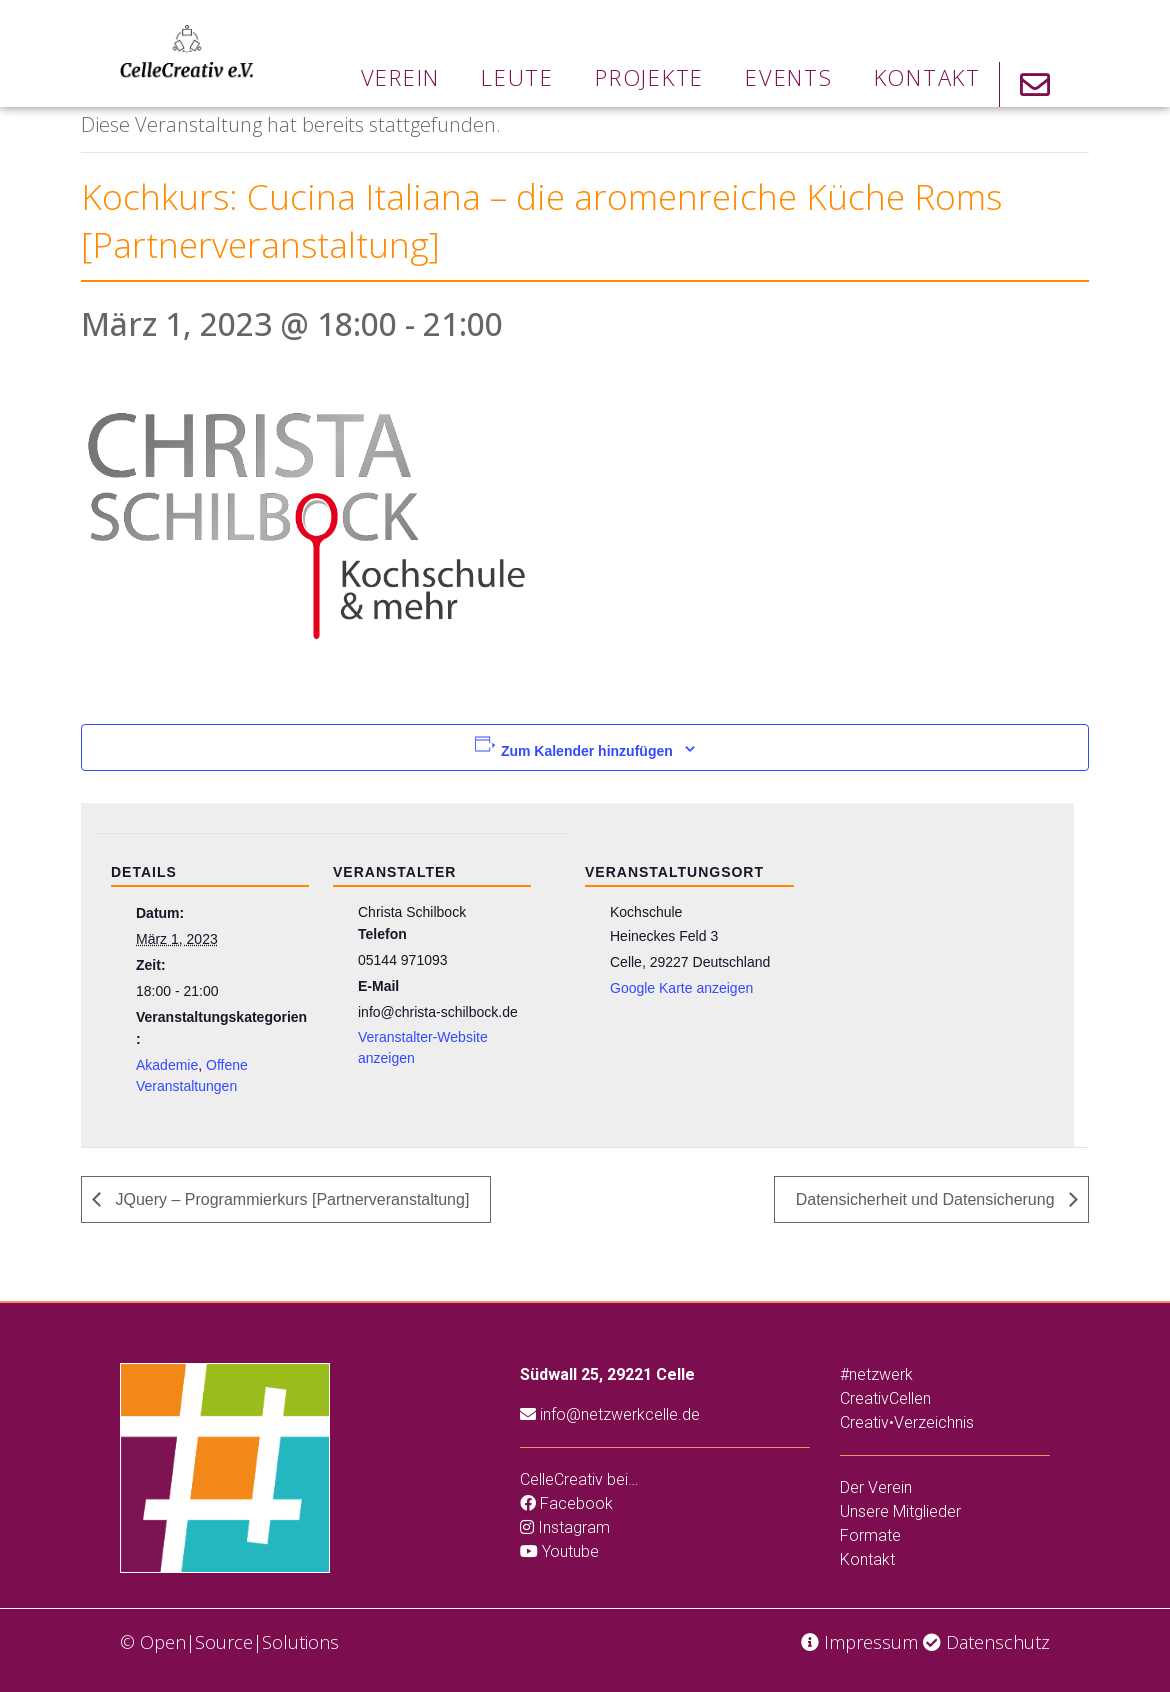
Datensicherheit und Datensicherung (927, 1199)
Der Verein (876, 1487)
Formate (870, 1535)
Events (789, 77)
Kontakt (927, 77)
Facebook (566, 1503)
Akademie (167, 1065)
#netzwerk (876, 1374)
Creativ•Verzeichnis (907, 1422)
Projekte (649, 77)
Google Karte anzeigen (681, 988)
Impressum (859, 1642)
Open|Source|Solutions (239, 1642)
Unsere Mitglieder (900, 1511)
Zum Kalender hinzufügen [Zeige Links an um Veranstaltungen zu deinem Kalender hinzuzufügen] (587, 751)
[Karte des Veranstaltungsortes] (923, 970)
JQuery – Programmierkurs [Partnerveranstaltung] (290, 1199)
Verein (401, 77)
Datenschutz (986, 1642)
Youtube (559, 1551)
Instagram (565, 1527)
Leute (517, 77)
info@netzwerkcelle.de (610, 1414)
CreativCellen (885, 1398)
